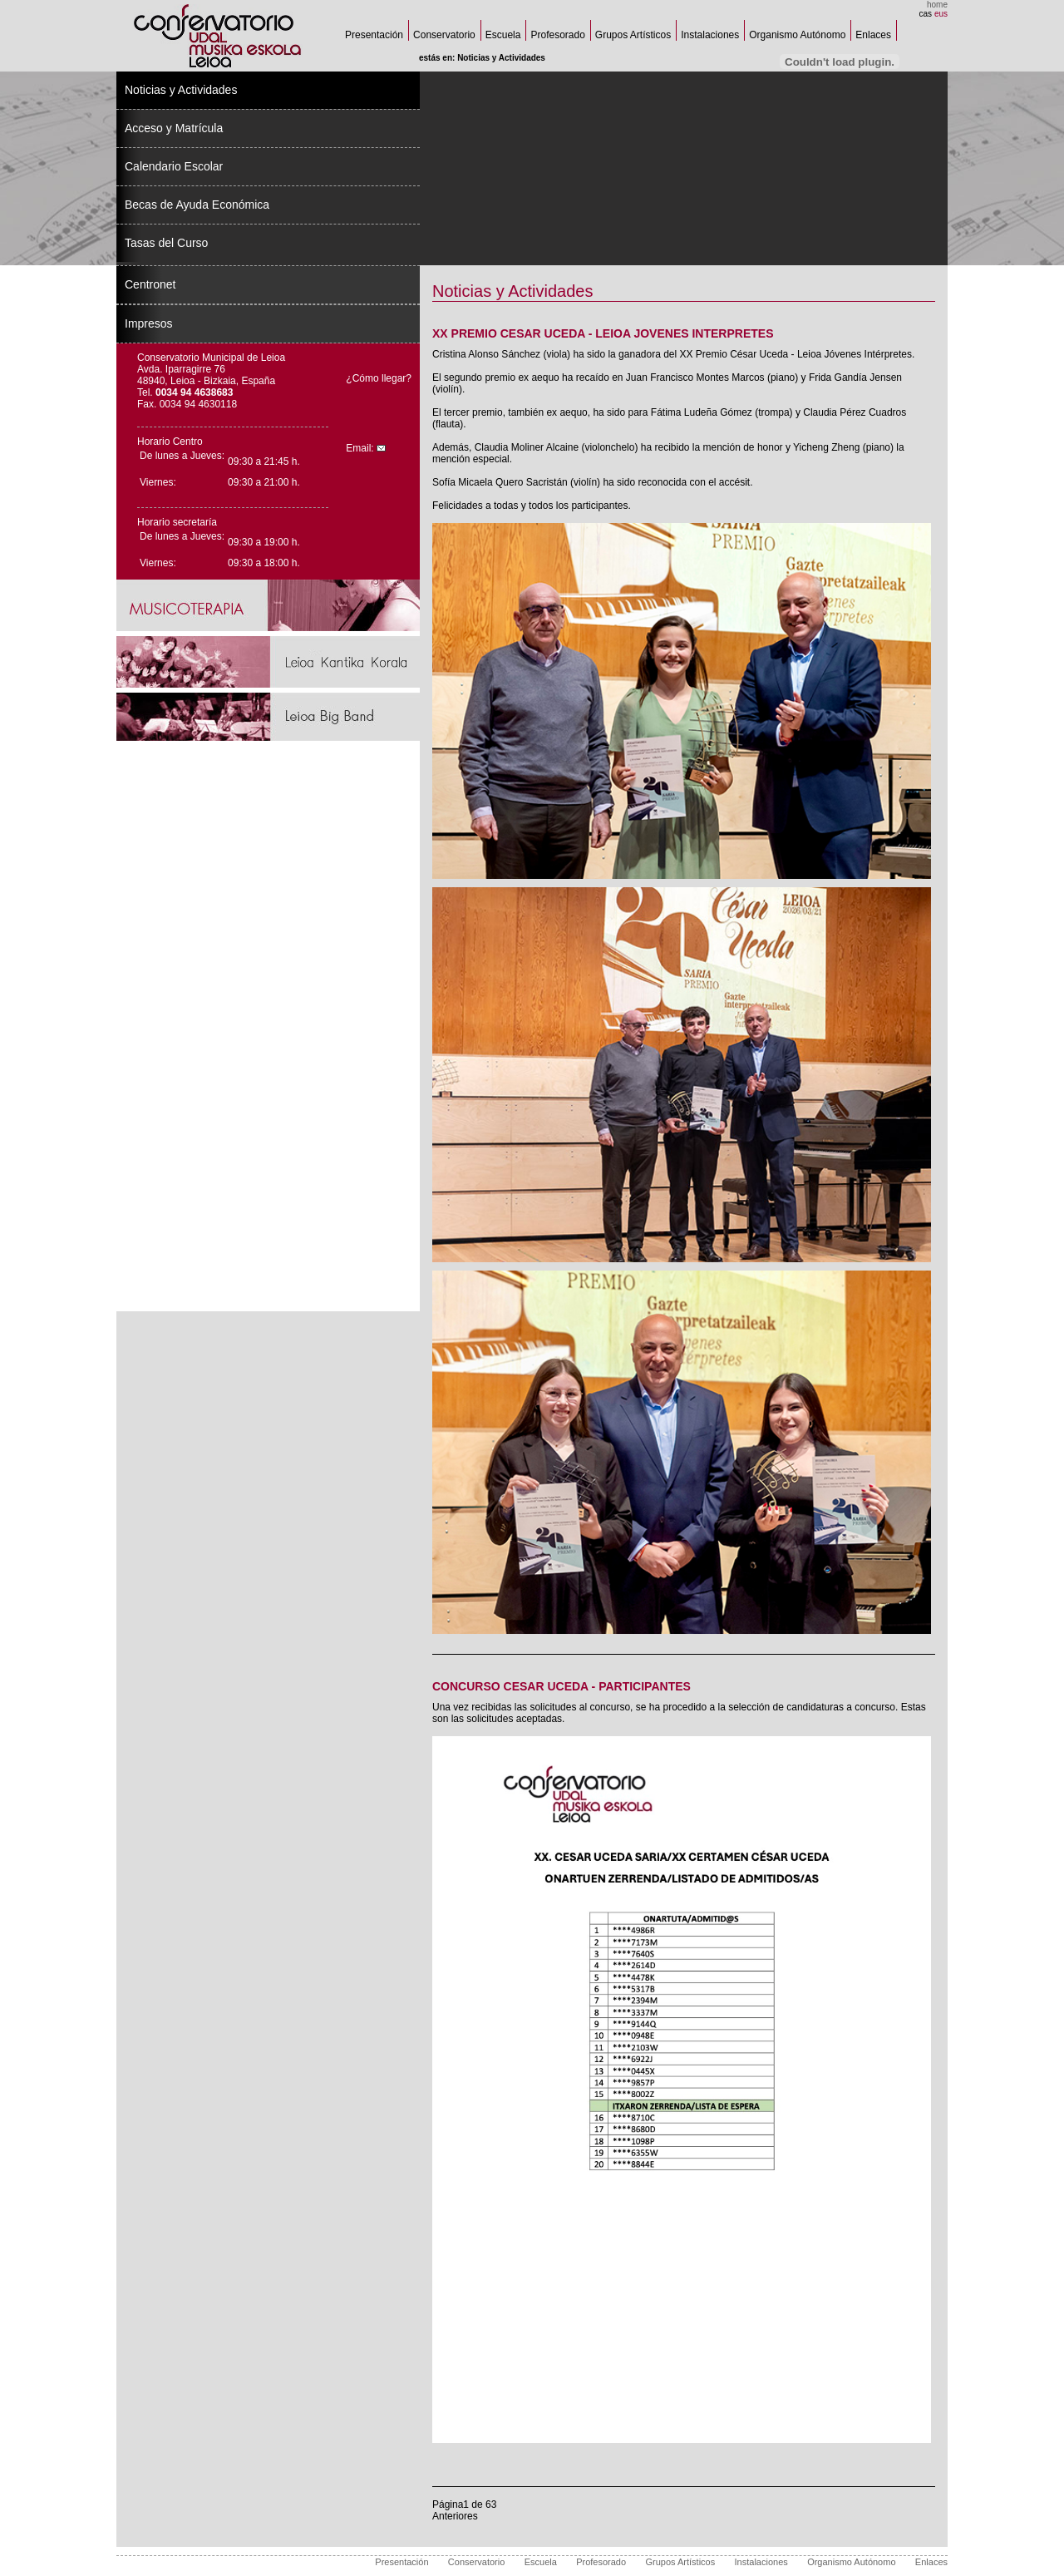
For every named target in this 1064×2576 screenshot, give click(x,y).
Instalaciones (710, 35)
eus (941, 13)
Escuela (503, 35)
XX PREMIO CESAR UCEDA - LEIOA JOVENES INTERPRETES (602, 333)
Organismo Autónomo (797, 35)
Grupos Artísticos (633, 35)
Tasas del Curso (166, 242)
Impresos (149, 323)
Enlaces (873, 35)
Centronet (150, 284)
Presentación (374, 35)
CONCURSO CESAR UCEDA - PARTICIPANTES (561, 1686)
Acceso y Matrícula (174, 128)
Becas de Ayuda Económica (197, 204)
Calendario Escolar (174, 166)
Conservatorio (444, 35)
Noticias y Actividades (181, 89)
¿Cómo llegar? (378, 378)
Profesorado (557, 35)
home (937, 4)
